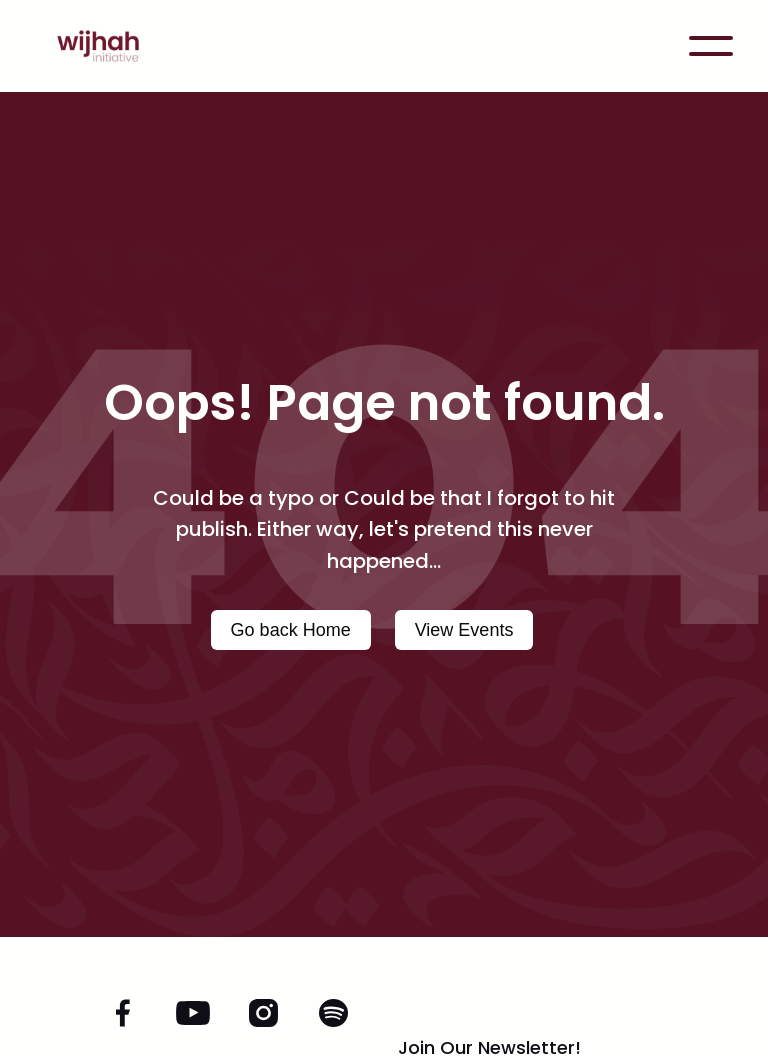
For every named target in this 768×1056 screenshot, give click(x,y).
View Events (464, 630)
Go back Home (291, 630)
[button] (711, 46)
